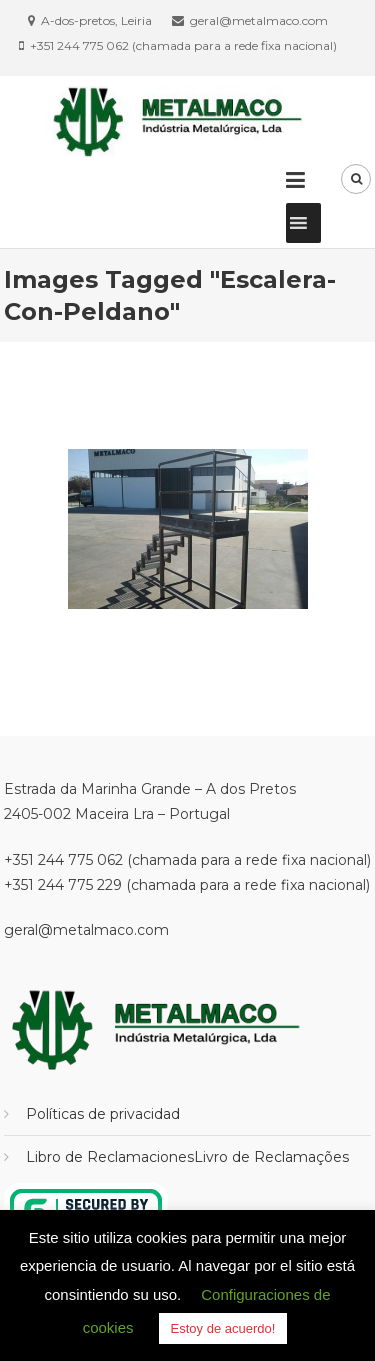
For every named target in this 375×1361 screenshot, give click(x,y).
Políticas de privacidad (103, 1114)
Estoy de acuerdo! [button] (223, 1328)
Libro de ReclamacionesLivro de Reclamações (187, 1157)
